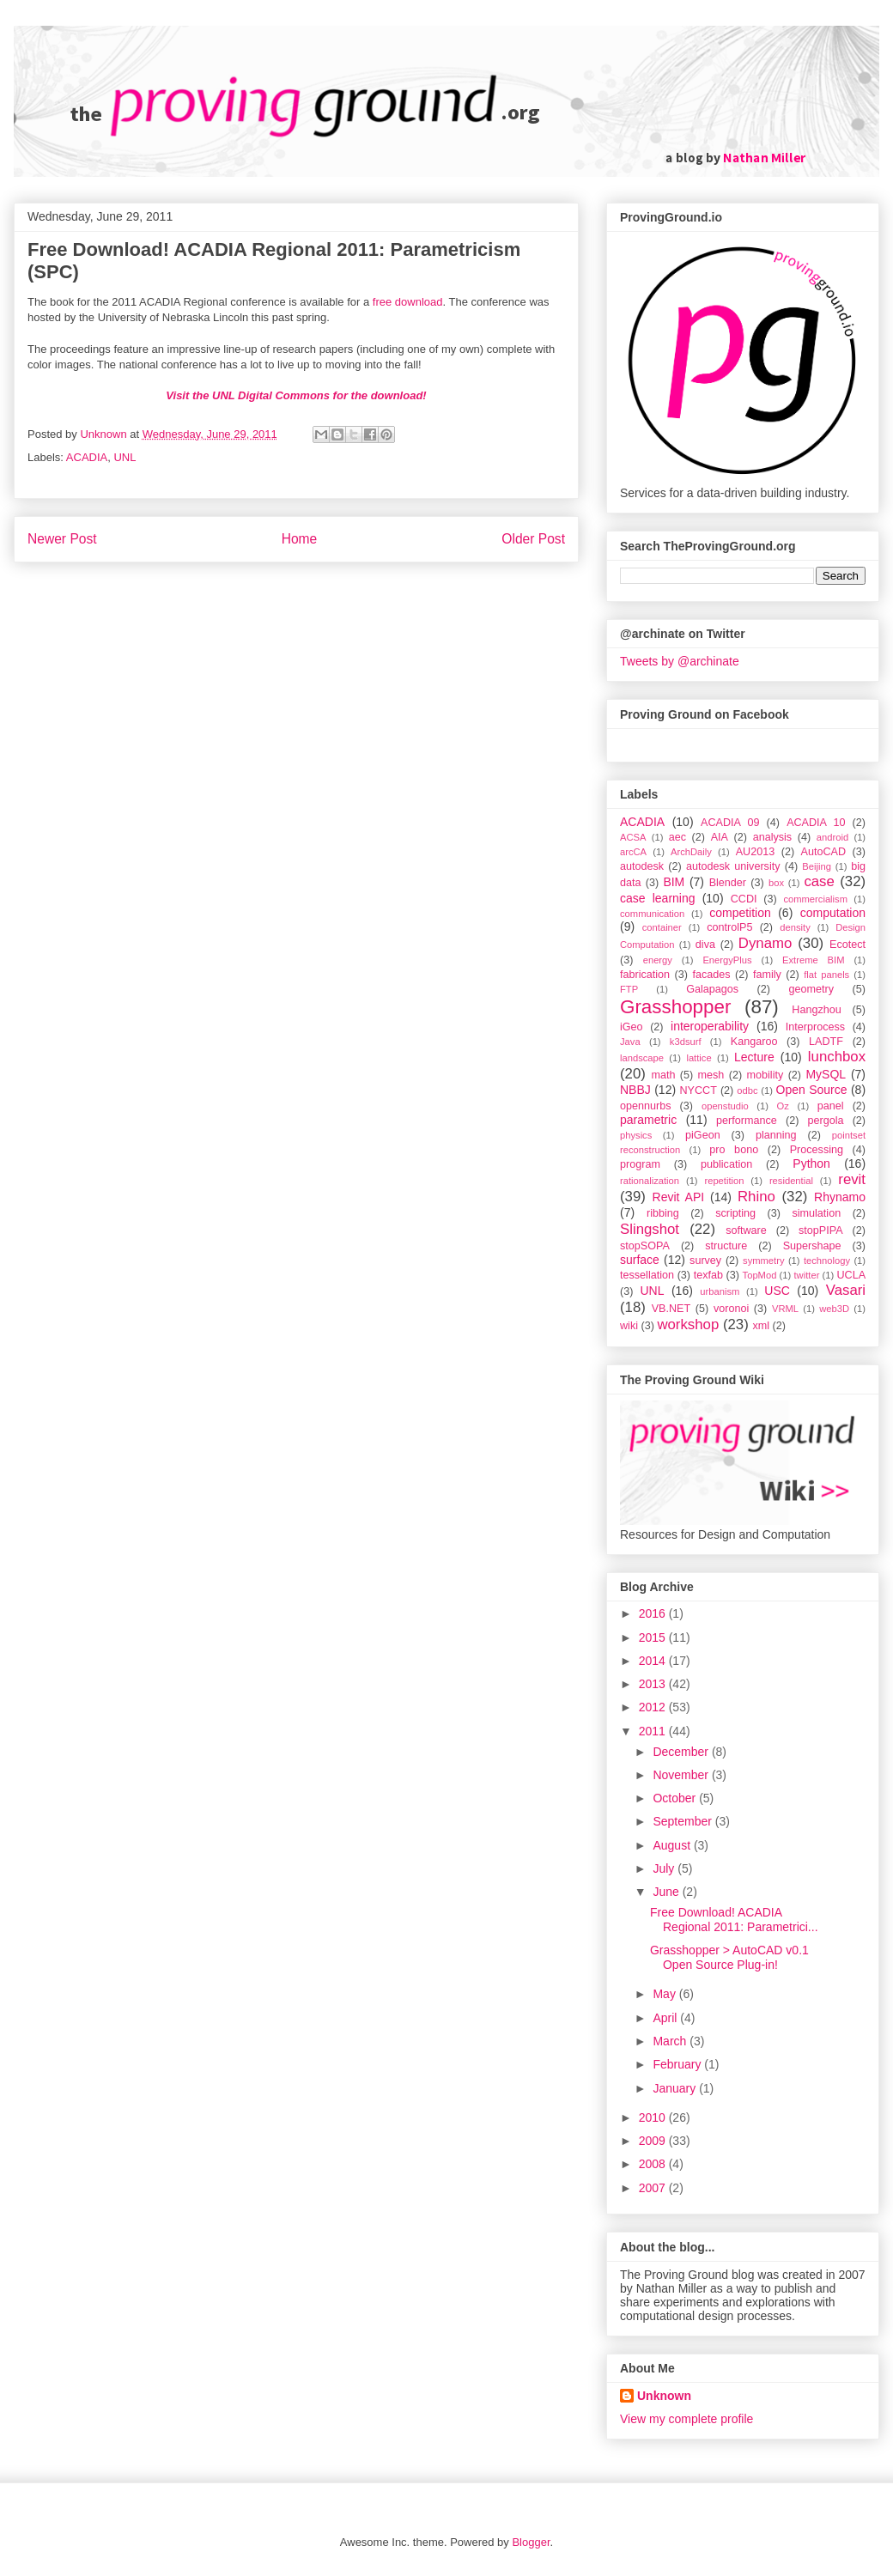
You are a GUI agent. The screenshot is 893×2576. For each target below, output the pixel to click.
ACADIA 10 (816, 823)
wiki (629, 1326)
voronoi (731, 1309)
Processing (816, 1150)
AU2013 (755, 852)
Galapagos (712, 989)
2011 (654, 1731)
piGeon (702, 1135)
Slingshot (649, 1229)
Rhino (756, 1196)
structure (726, 1246)
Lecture (754, 1057)
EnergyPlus (726, 960)
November (682, 1775)
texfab (708, 1275)
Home (300, 539)
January (676, 2088)
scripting (735, 1213)
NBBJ (635, 1090)
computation (833, 913)
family (767, 975)
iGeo (631, 1027)
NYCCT (698, 1090)
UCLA (851, 1275)
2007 (654, 2188)
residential (791, 1181)
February (678, 2064)
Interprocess (815, 1027)
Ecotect (847, 945)
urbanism (719, 1291)
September (683, 1821)
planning (776, 1135)
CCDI (744, 899)
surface (639, 1260)
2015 (654, 1637)
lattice (698, 1058)
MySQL (825, 1074)
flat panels (826, 974)
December (682, 1752)
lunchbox (837, 1056)
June (667, 1892)
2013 (654, 1684)
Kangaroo (754, 1042)
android (832, 837)
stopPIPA (821, 1230)
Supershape (812, 1246)
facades (711, 975)
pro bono (733, 1150)
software (746, 1230)
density (795, 927)
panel (830, 1106)
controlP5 (729, 927)
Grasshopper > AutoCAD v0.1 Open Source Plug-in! (729, 1957)
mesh (711, 1075)
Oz (783, 1106)
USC (777, 1290)
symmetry (763, 1260)
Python (811, 1163)
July (665, 1868)
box (776, 883)
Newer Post (62, 539)
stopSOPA (645, 1246)
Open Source (811, 1090)
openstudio (725, 1106)
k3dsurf (686, 1041)
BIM (673, 882)
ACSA (633, 837)
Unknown (664, 2396)
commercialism (815, 899)
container (662, 927)
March (671, 2041)
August (673, 1845)
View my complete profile (686, 2419)
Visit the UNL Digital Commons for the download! (296, 395)
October (676, 1798)
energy (657, 960)
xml (760, 1326)
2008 (654, 2164)
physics (636, 1135)
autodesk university (733, 866)
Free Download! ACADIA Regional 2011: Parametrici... (734, 1919)
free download (408, 301)
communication (652, 913)
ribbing (663, 1213)
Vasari (846, 1290)
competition (740, 913)
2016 (654, 1613)
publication (726, 1164)
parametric (648, 1120)
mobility (765, 1075)
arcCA (633, 852)
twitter (807, 1275)
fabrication (645, 975)
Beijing (816, 866)
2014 (654, 1661)
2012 (654, 1707)
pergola (826, 1121)
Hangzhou (816, 1010)
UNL (124, 457)
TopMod (760, 1275)
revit (852, 1179)
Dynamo (765, 943)
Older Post (533, 539)
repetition (724, 1181)
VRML (785, 1308)
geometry (812, 989)
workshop (688, 1324)
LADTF (826, 1042)
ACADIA (86, 457)
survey (705, 1261)
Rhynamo (840, 1197)
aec (677, 837)
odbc (747, 1090)
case (819, 881)
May (665, 1994)
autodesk (642, 866)
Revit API (679, 1197)
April (666, 2018)
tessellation (647, 1275)
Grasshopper (675, 1007)
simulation (816, 1213)
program (640, 1164)
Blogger (531, 2542)
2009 (654, 2141)
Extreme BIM (813, 960)
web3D (834, 1308)
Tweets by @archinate (679, 661)
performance (746, 1121)
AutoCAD (824, 852)
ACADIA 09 (730, 823)
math (663, 1075)
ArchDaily (691, 852)
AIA (719, 837)
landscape (642, 1058)
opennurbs (645, 1106)
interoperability (710, 1026)
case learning (658, 898)
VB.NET (671, 1309)
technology (827, 1260)
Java (630, 1041)
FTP (629, 989)
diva (705, 945)
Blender (727, 883)
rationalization (649, 1181)
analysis (773, 837)
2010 (654, 2117)
